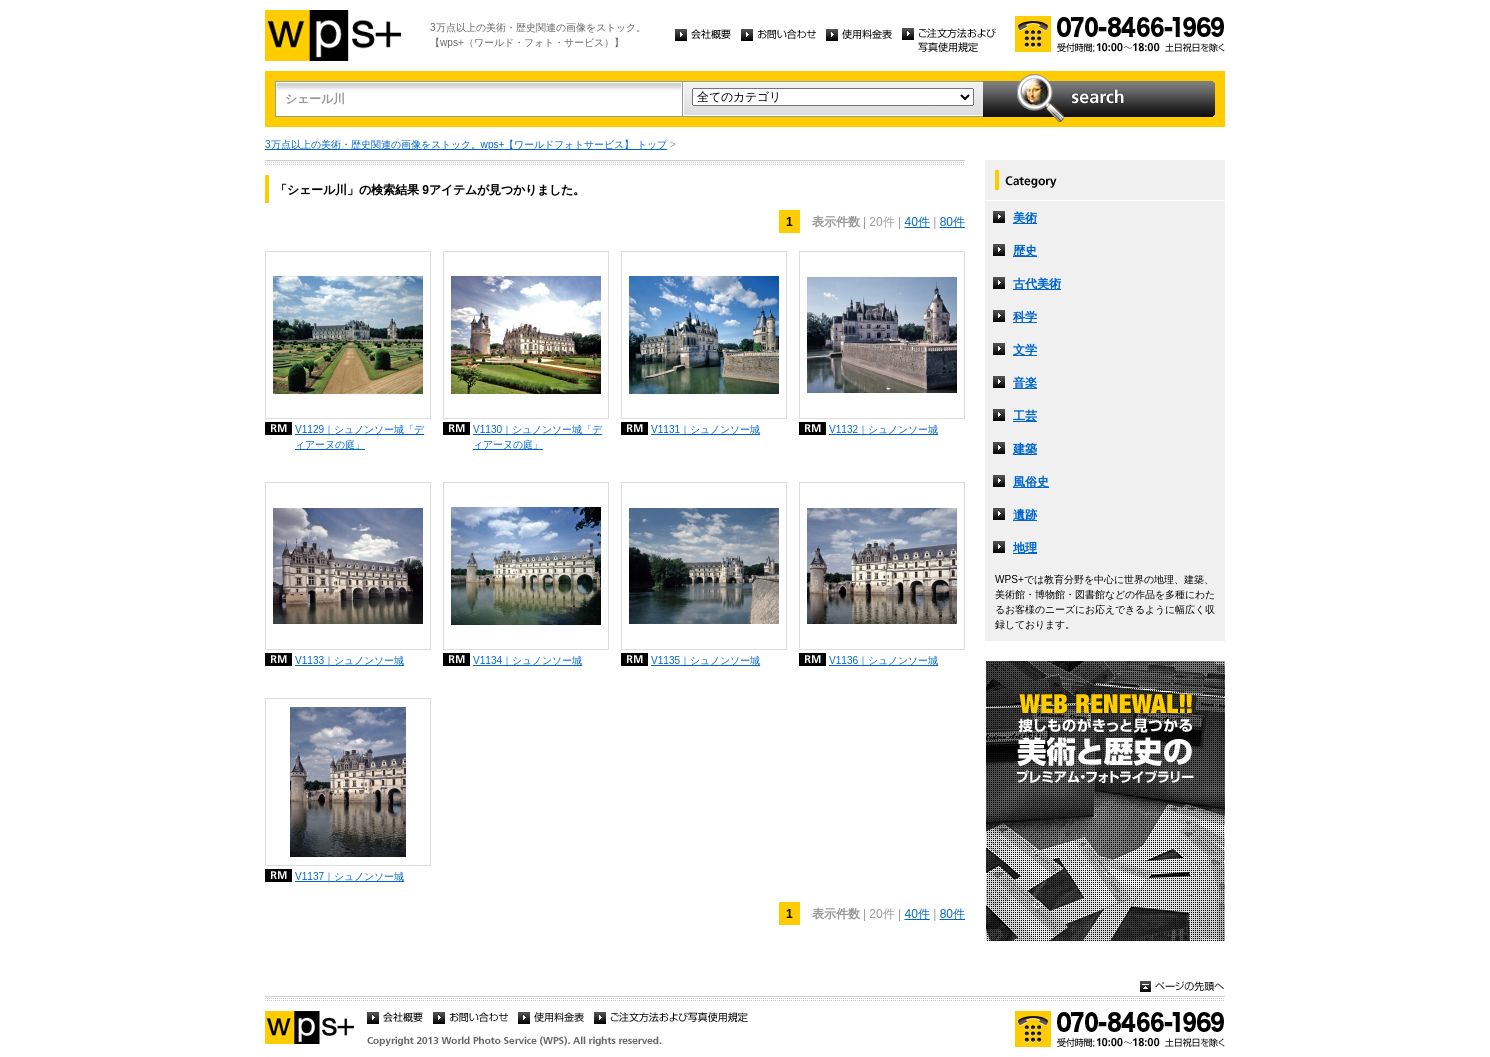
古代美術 (1037, 284)
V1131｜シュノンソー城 (705, 429)
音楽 (1025, 383)
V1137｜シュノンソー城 (349, 876)
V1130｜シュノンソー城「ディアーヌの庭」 (537, 437)
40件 (916, 222)
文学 (1025, 350)
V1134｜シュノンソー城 (527, 660)
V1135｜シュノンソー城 (705, 660)
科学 (1025, 317)
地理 (1025, 548)
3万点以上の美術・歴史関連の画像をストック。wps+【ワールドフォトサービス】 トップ (466, 144)
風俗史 (1031, 482)
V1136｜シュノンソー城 (883, 660)
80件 (952, 222)
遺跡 (1025, 515)
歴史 (1025, 251)
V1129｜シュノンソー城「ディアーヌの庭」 (359, 437)
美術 (1025, 218)
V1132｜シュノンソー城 (883, 429)
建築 (1025, 449)
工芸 (1025, 416)
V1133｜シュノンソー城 (349, 660)
